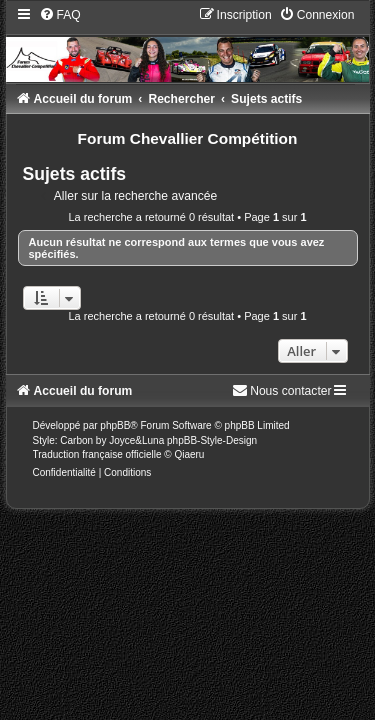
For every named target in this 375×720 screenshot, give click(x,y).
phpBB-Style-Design (212, 440)
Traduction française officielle (97, 454)
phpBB (115, 425)
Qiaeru (189, 454)
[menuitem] (60, 15)
